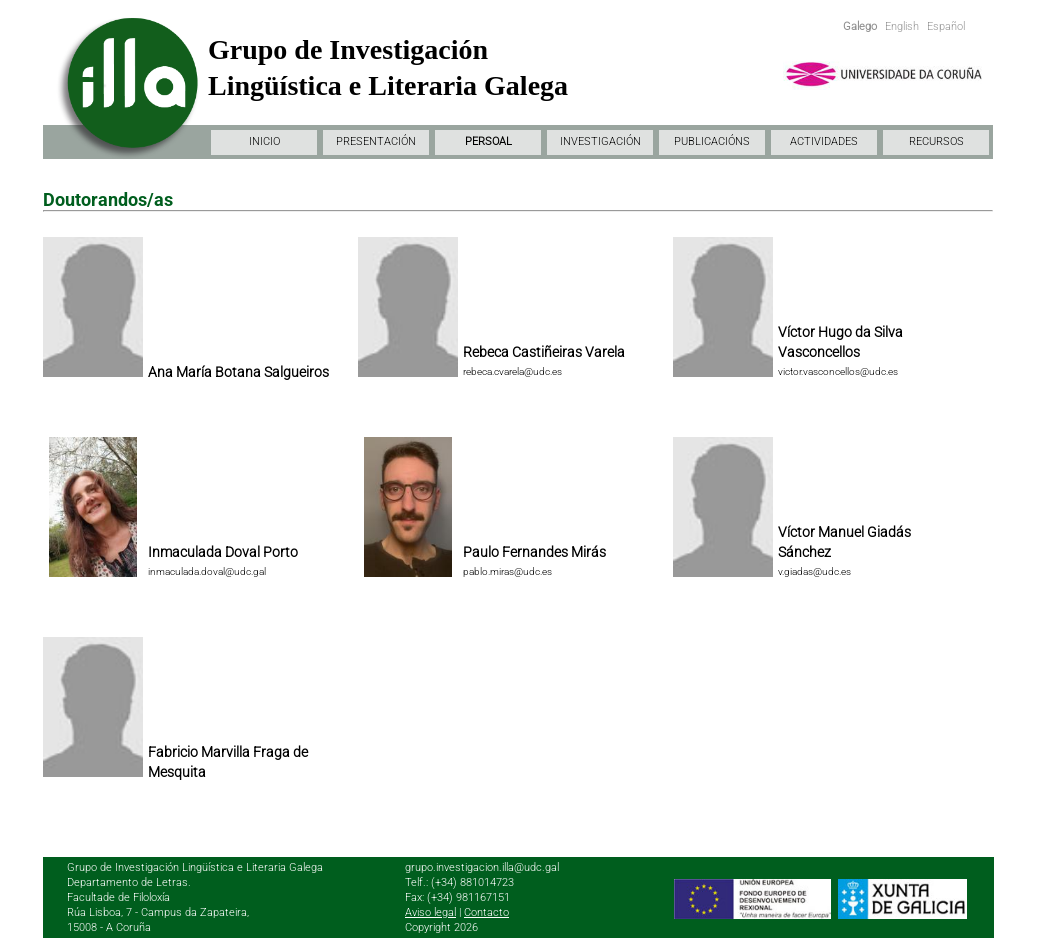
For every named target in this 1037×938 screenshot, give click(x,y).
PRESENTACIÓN (376, 141)
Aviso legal (430, 912)
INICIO (264, 141)
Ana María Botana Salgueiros (238, 372)
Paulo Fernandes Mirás (534, 552)
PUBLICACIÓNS (712, 141)
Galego (860, 26)
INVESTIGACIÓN (600, 141)
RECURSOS (936, 141)
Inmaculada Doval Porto (223, 552)
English (902, 26)
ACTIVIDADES (824, 141)
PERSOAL (488, 141)
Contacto (486, 912)
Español (946, 26)
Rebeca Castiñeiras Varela (544, 352)
